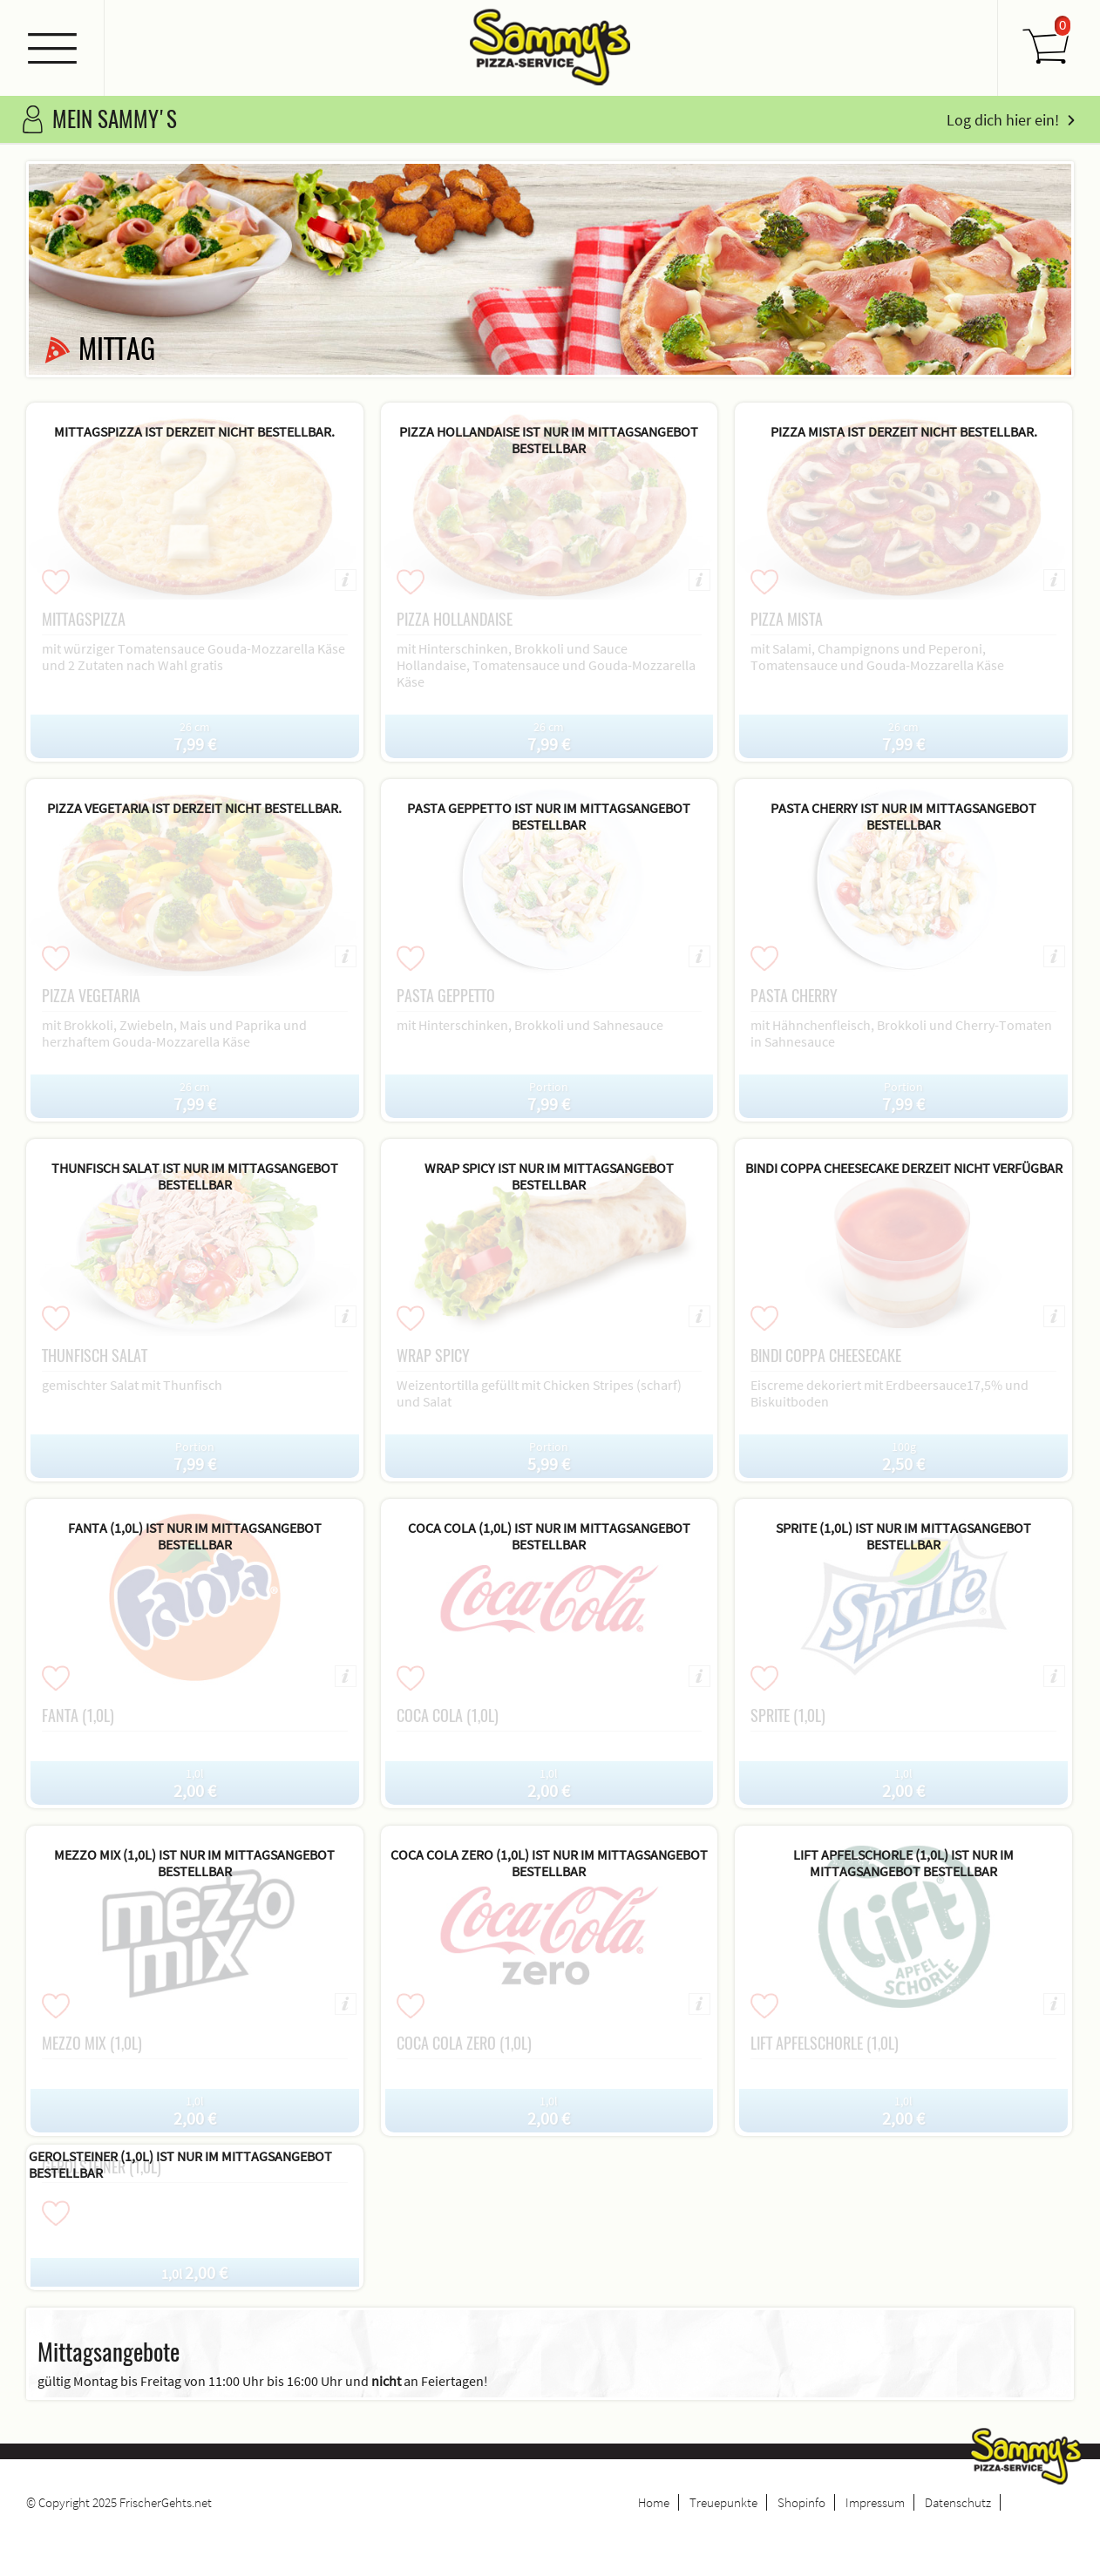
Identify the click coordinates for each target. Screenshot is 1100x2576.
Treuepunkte (723, 2502)
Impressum (875, 2502)
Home (653, 2502)
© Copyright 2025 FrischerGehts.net (119, 2502)
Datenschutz (958, 2502)
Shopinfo (801, 2502)
